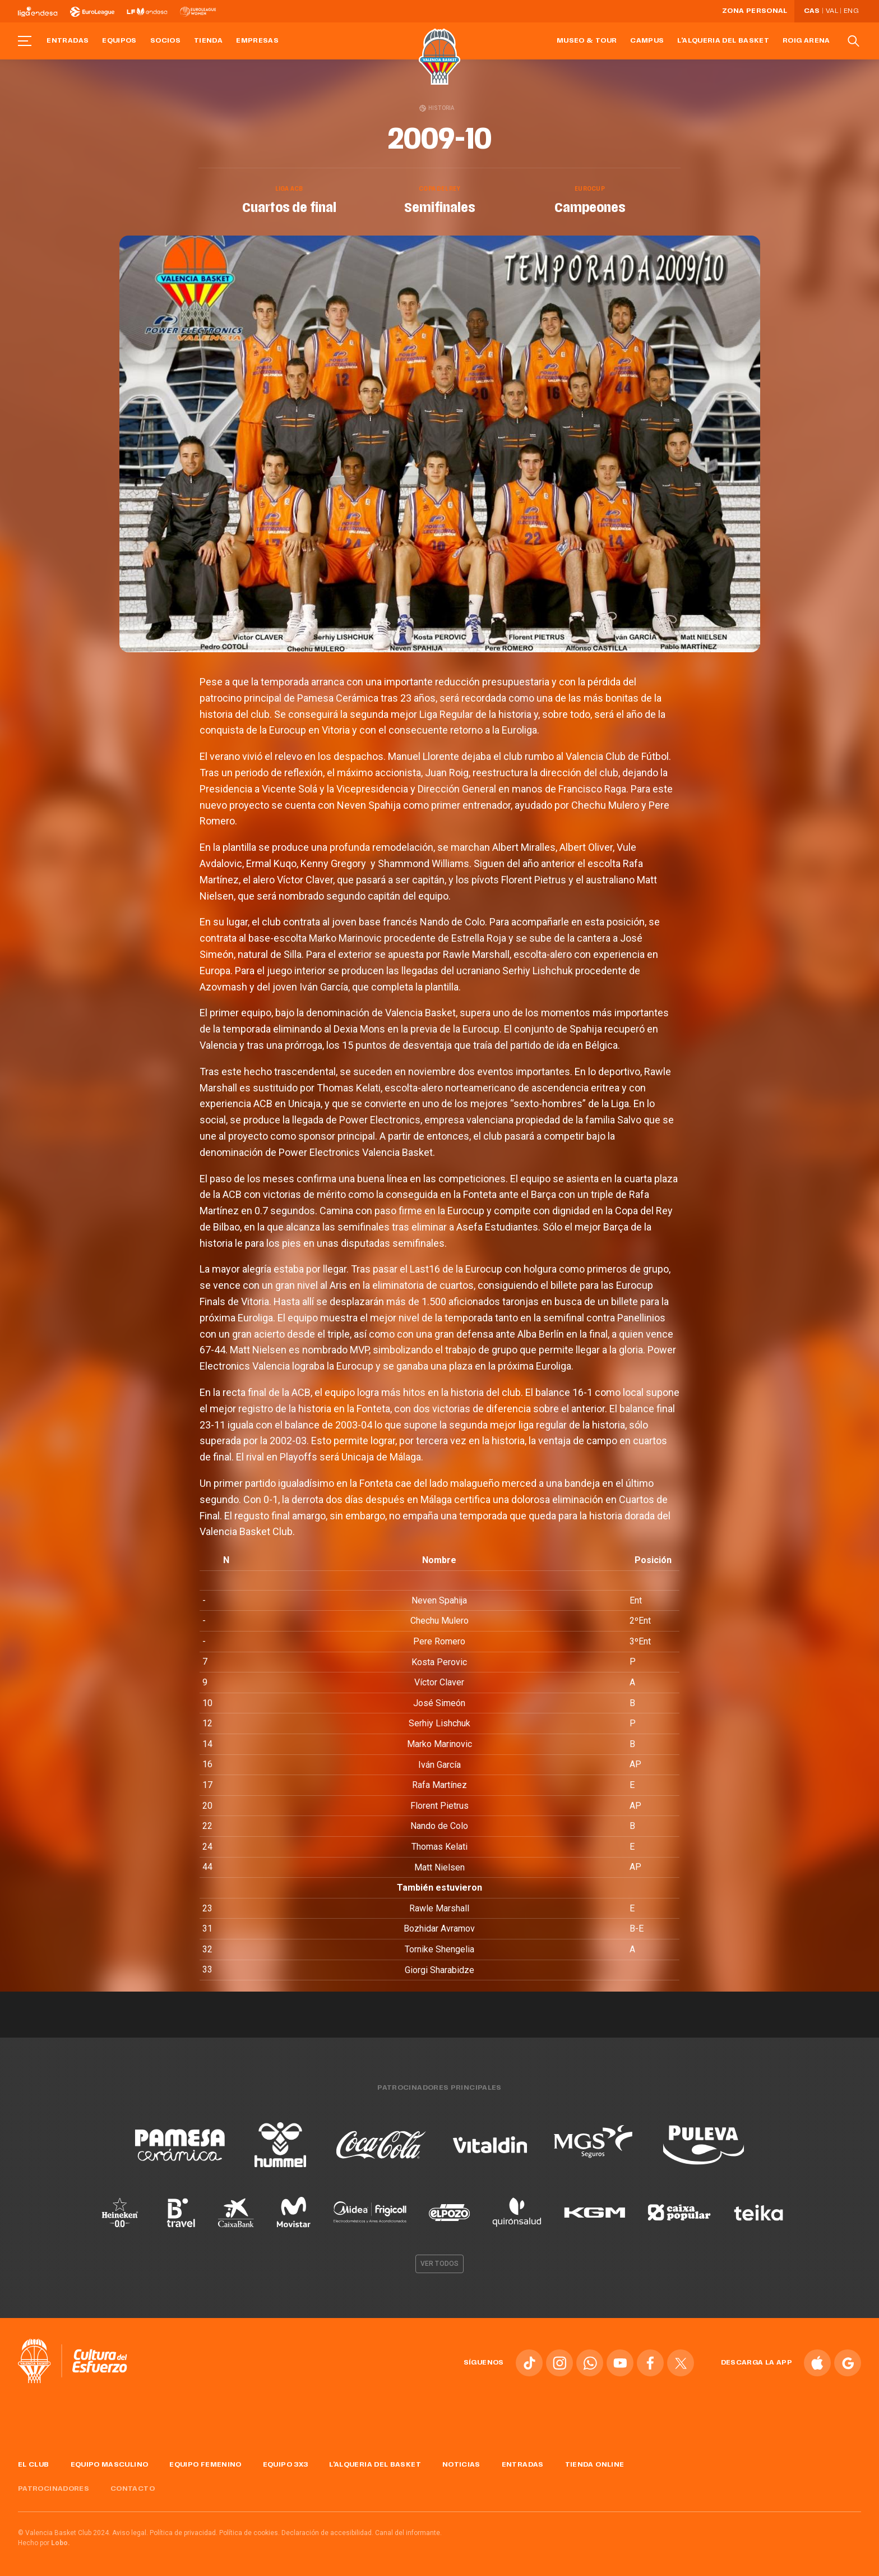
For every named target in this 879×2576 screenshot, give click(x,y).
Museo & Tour (587, 41)
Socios (165, 41)
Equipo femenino (205, 2465)
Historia (436, 108)
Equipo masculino (110, 2465)
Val (832, 11)
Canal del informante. (408, 2533)
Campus (647, 41)
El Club (33, 2465)
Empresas (257, 41)
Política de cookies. (249, 2533)
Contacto (132, 2489)
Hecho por (44, 2543)
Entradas (68, 41)
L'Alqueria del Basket (723, 41)
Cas (812, 11)
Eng (851, 11)
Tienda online (594, 2465)
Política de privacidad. (184, 2533)
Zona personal (755, 11)
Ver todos (439, 2264)
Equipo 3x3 (285, 2465)
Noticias (461, 2465)
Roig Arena (806, 41)
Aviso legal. (130, 2533)
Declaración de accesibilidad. (327, 2533)
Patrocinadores (53, 2489)
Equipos (119, 41)
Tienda (208, 41)
